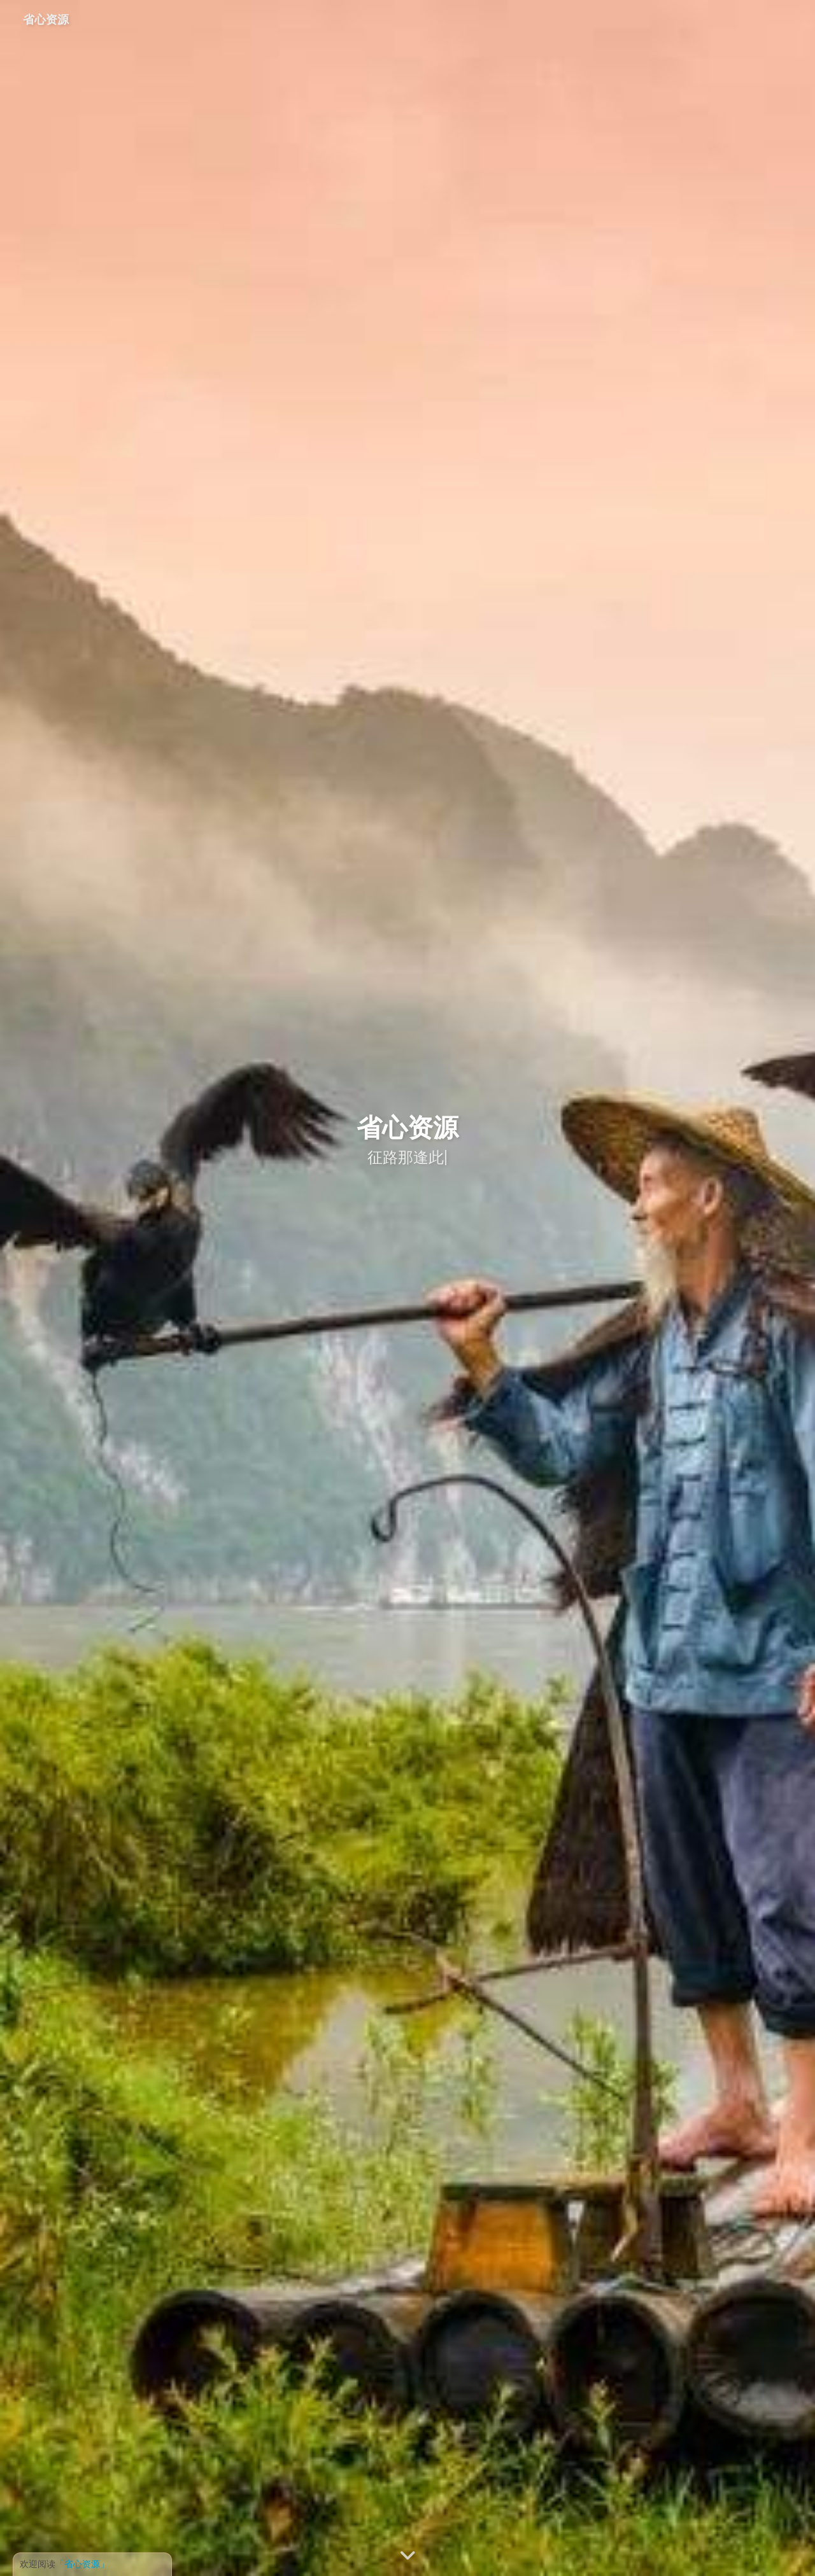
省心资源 (46, 19)
